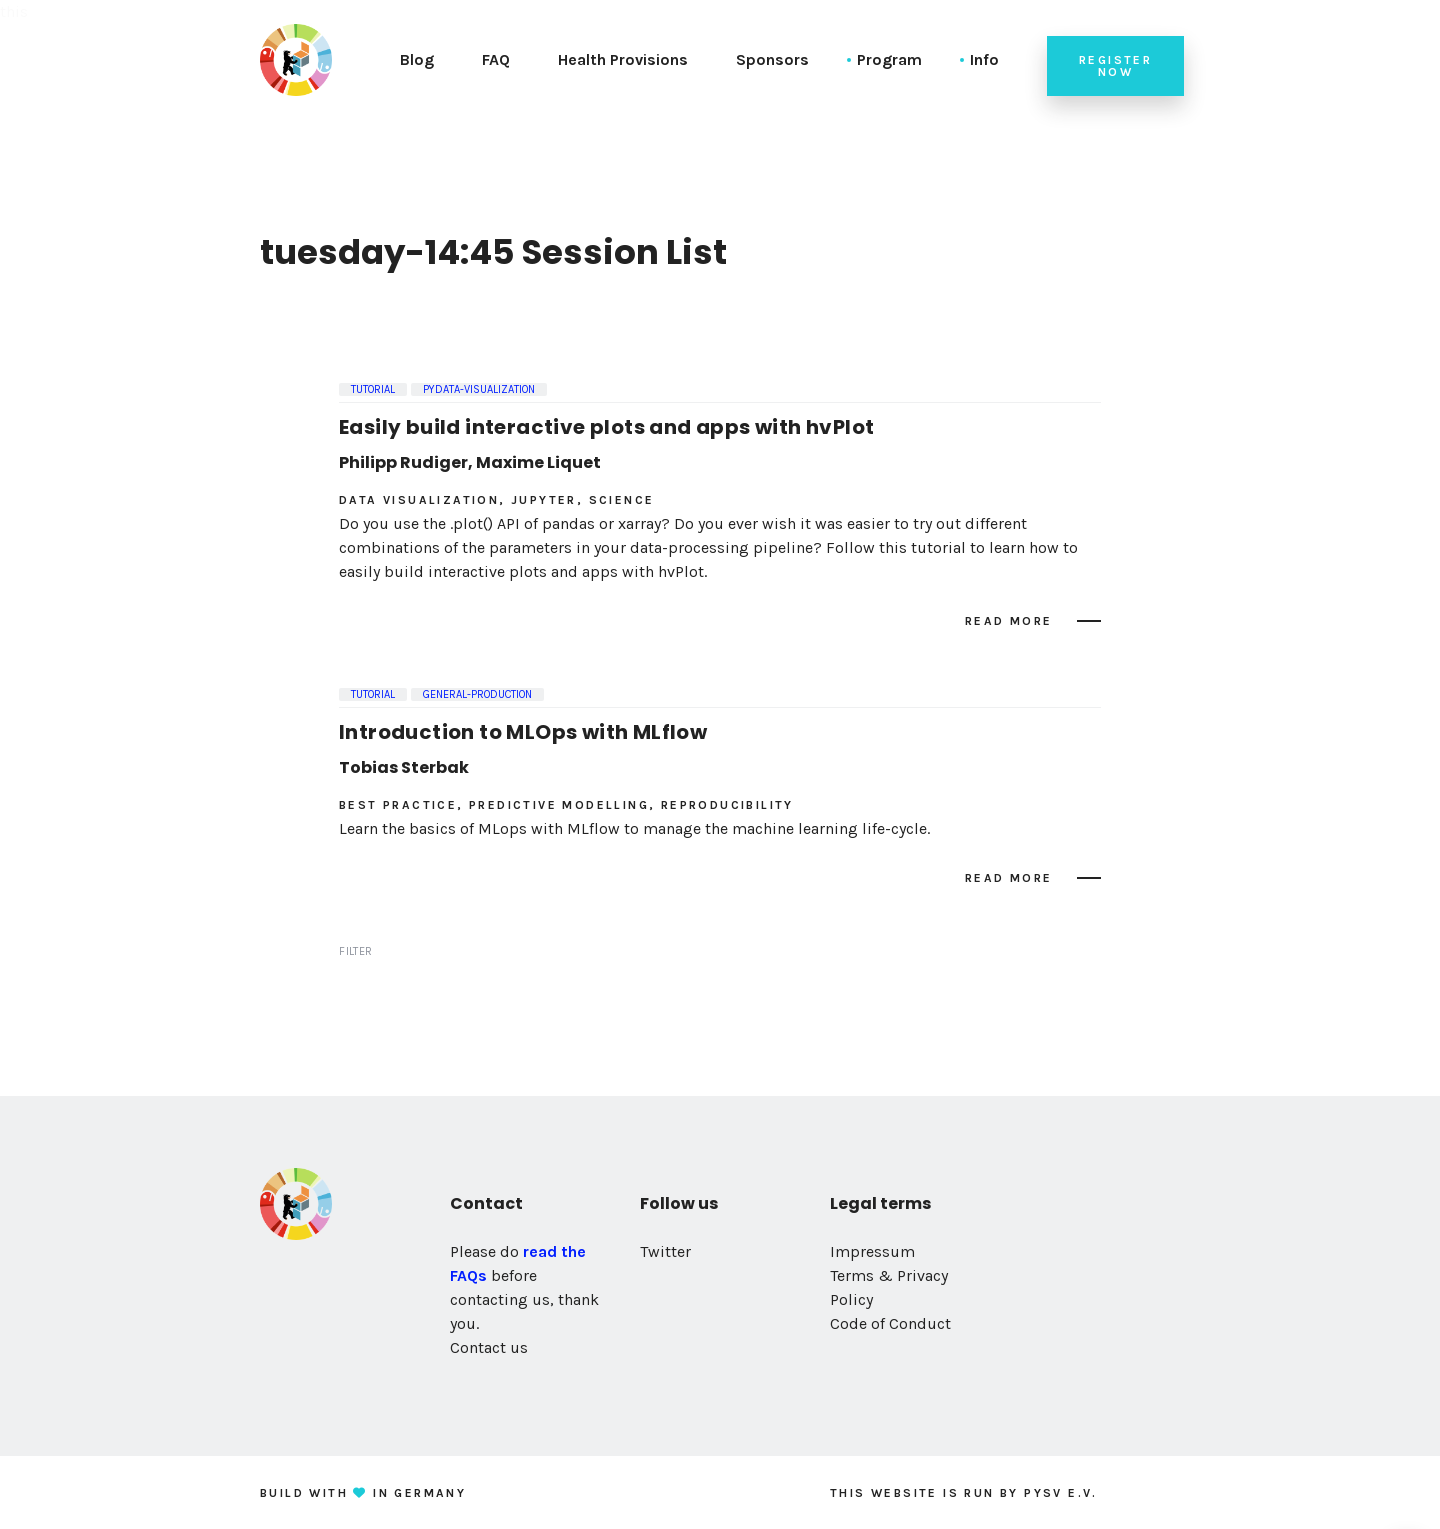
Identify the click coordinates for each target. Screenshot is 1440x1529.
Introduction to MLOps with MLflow (523, 732)
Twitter (665, 1251)
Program (889, 59)
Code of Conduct (890, 1323)
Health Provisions (623, 59)
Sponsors (772, 59)
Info (984, 59)
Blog (417, 59)
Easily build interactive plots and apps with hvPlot (606, 427)
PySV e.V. (1061, 1493)
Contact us (489, 1347)
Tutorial (373, 389)
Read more (1009, 621)
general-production (477, 694)
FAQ (496, 59)
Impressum (872, 1251)
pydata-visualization (479, 389)
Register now (1115, 66)
